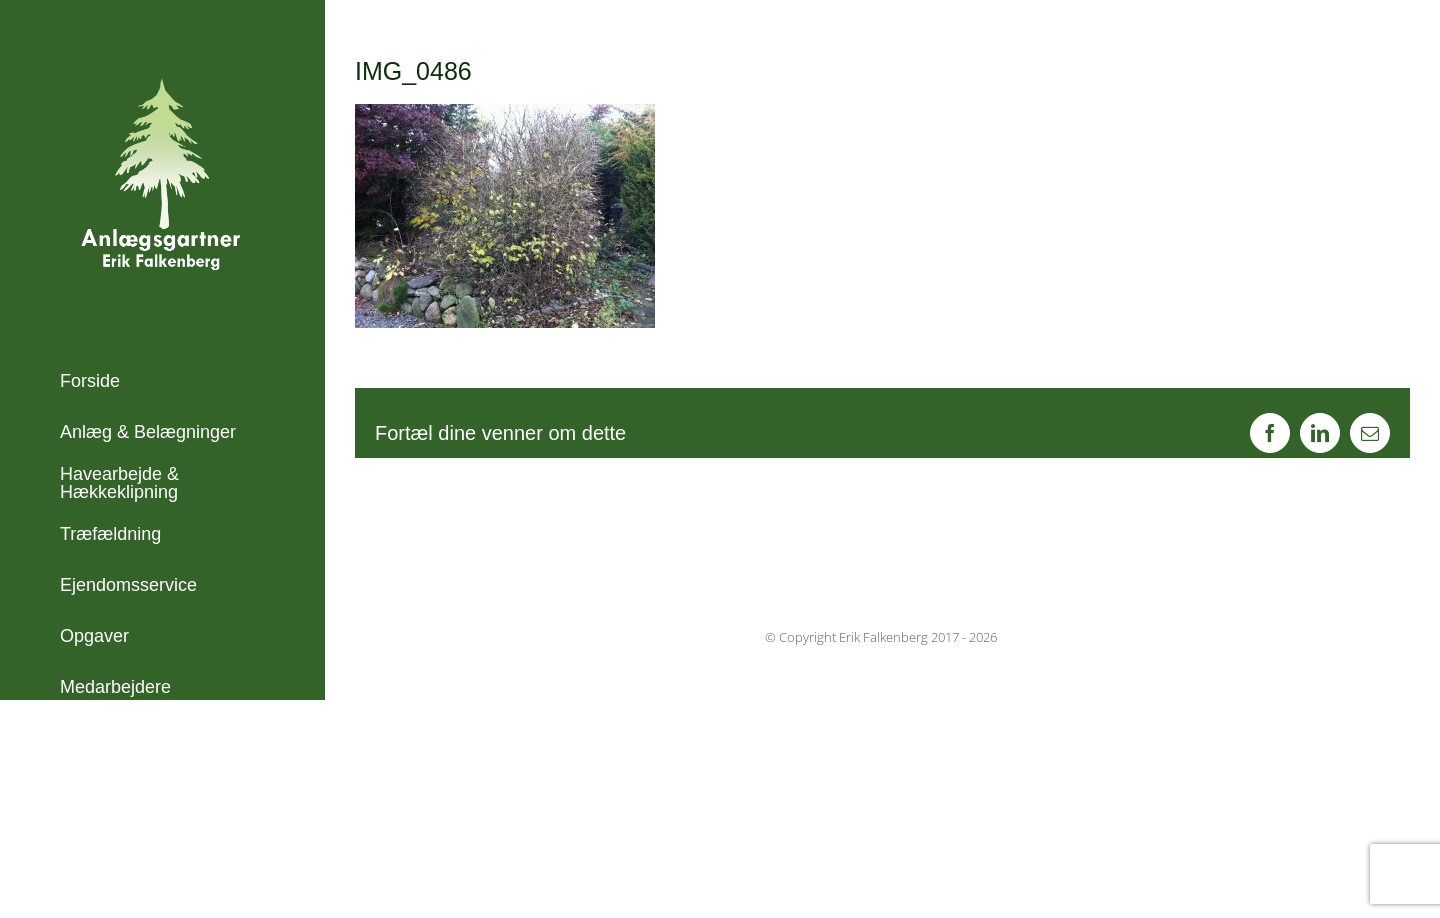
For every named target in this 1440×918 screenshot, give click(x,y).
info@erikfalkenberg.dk (152, 884)
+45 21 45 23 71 (125, 857)
